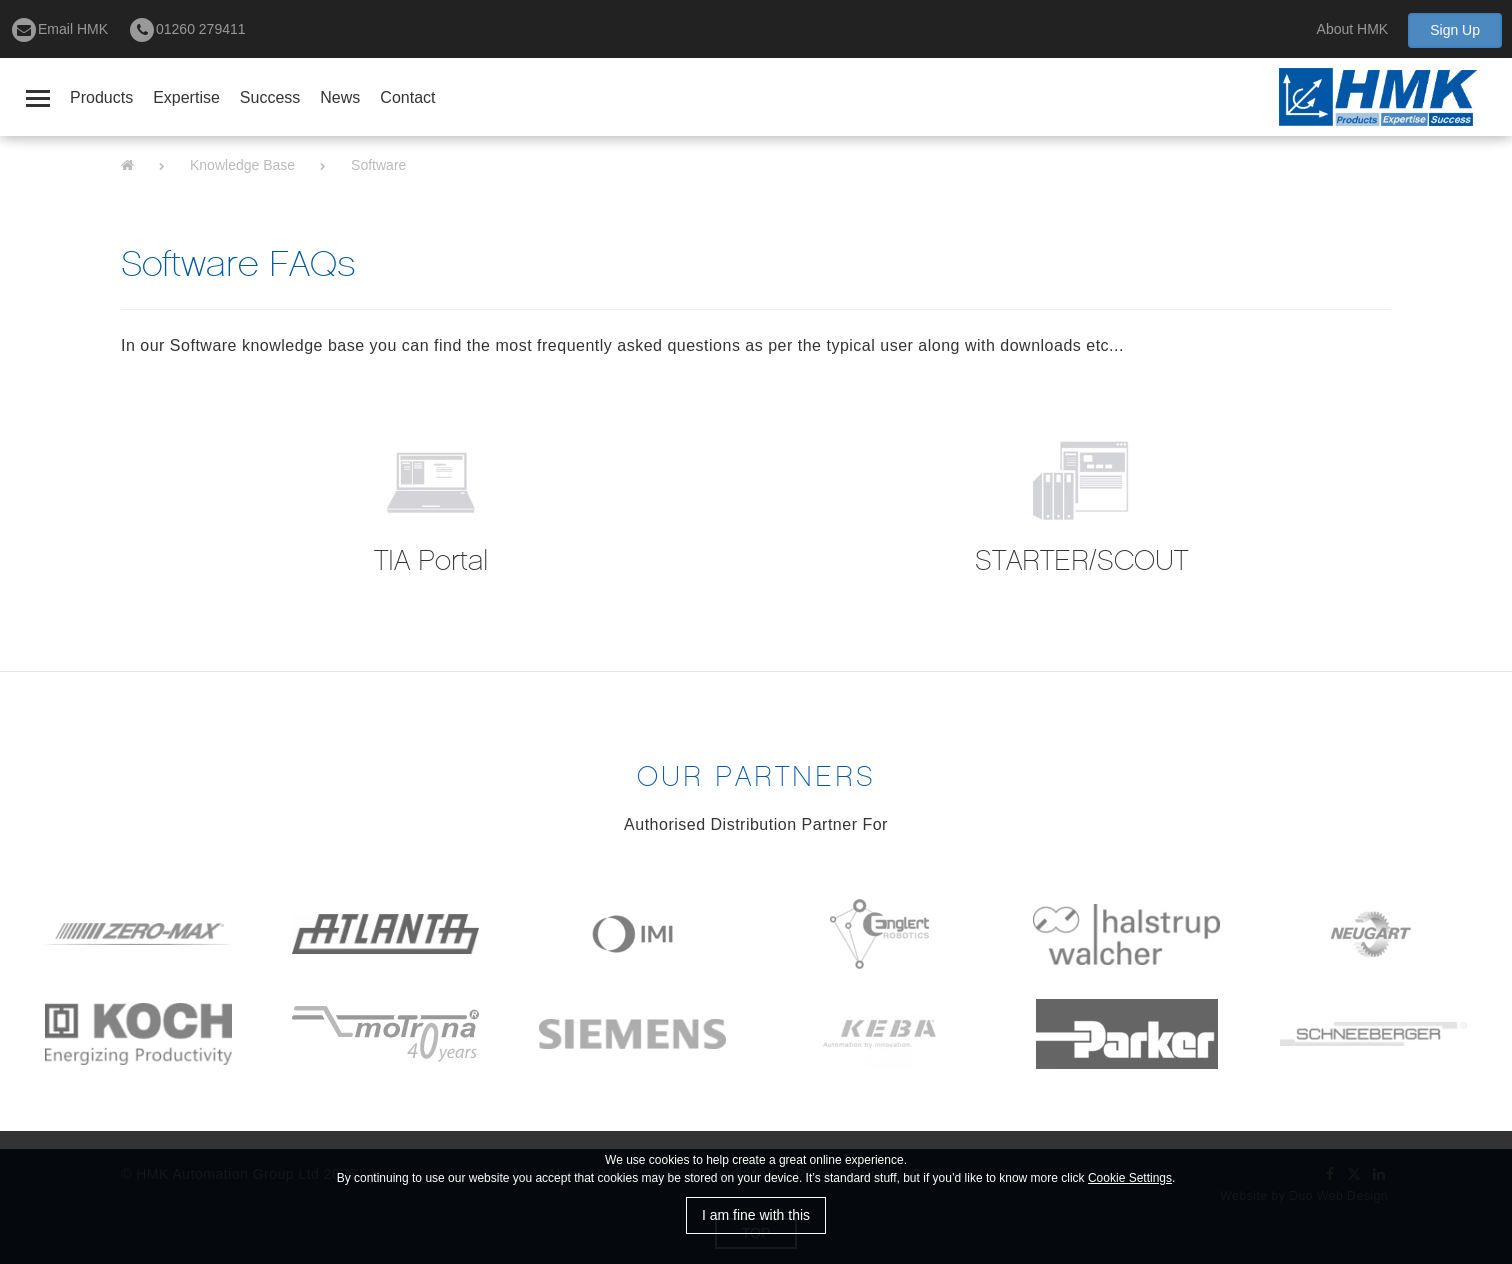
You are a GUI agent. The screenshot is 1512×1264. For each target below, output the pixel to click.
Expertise (186, 97)
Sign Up (1455, 30)
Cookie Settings (1130, 1178)
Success (270, 97)
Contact (407, 97)
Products (101, 97)
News (340, 97)
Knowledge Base (242, 165)
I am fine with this (756, 1215)
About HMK (1353, 29)
